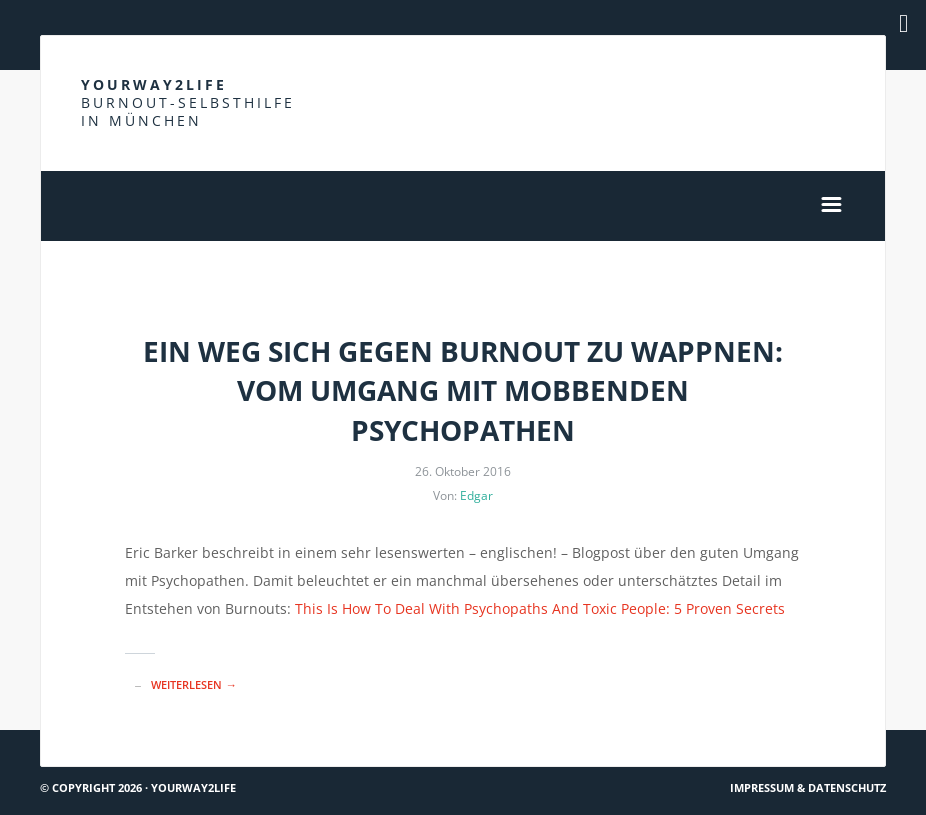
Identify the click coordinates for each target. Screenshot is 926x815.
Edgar (476, 495)
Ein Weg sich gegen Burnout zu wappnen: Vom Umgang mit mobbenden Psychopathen (463, 390)
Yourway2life (188, 102)
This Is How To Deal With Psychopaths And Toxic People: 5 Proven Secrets (540, 608)
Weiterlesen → (193, 684)
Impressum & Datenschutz (808, 787)
